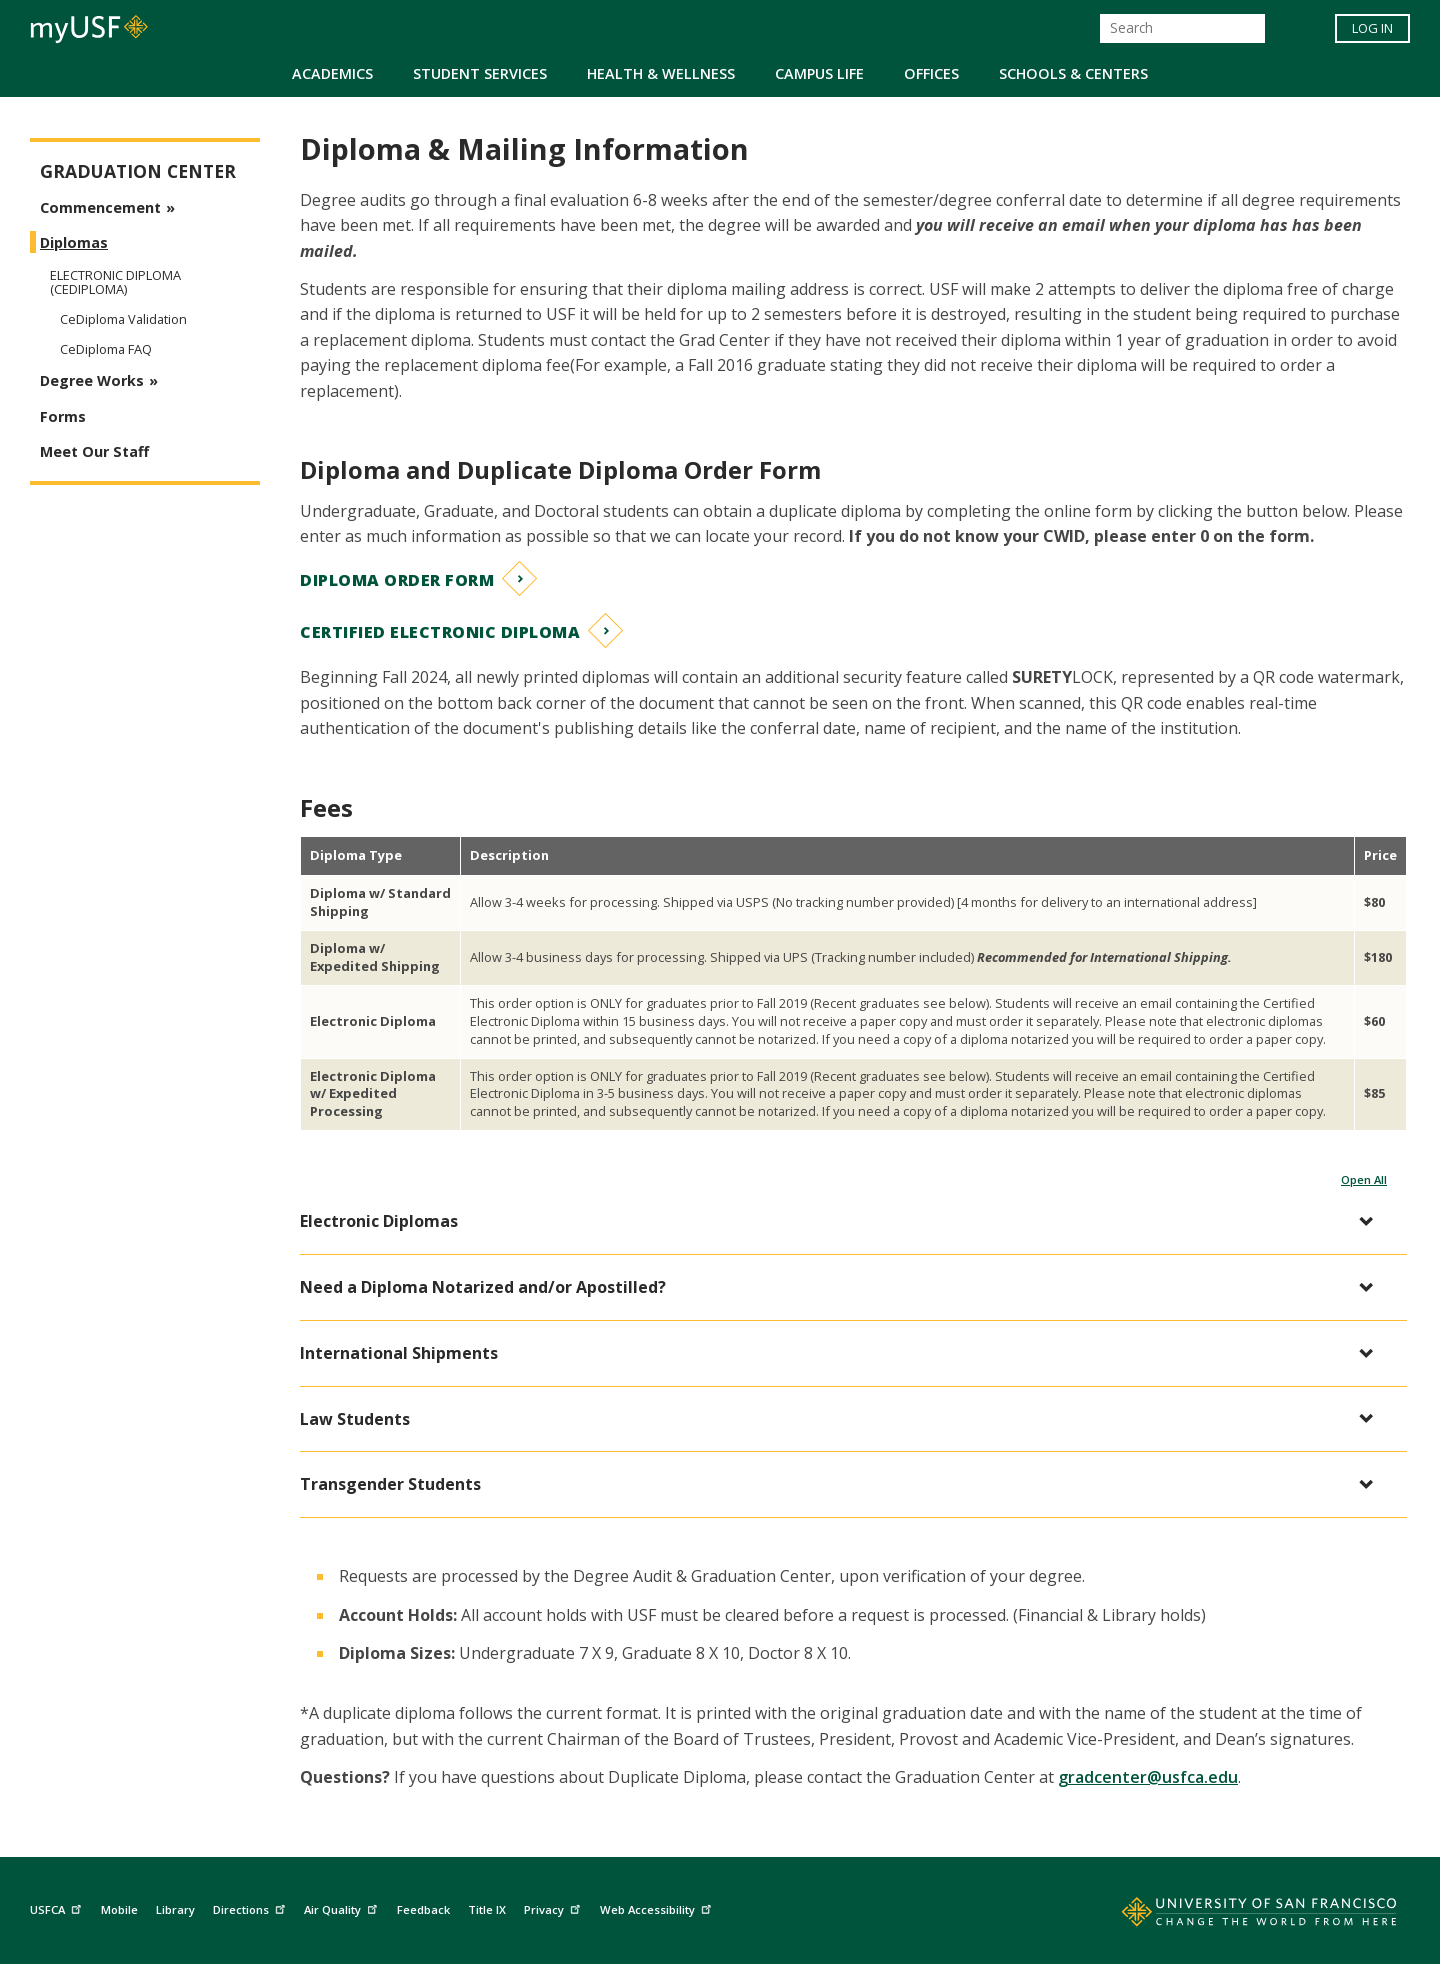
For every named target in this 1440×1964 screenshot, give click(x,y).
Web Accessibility (658, 1906)
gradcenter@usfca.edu (1148, 1777)
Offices (931, 73)
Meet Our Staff (94, 451)
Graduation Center (138, 171)
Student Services (480, 73)
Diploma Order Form (397, 580)
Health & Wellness (661, 73)
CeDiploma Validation (123, 319)
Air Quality (343, 1906)
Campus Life (819, 73)
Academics (332, 73)
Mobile (119, 1909)
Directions (251, 1906)
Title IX (487, 1909)
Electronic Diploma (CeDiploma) (115, 282)
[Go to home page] (1237, 1916)
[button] (843, 1221)
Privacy (554, 1906)
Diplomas (74, 242)
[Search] (1182, 28)
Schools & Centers (1073, 73)
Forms (63, 416)
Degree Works (92, 380)
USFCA (58, 1906)
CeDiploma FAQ (106, 349)
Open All (1364, 1179)
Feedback (423, 1909)
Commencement (100, 207)
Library (175, 1909)
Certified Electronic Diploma (440, 632)
